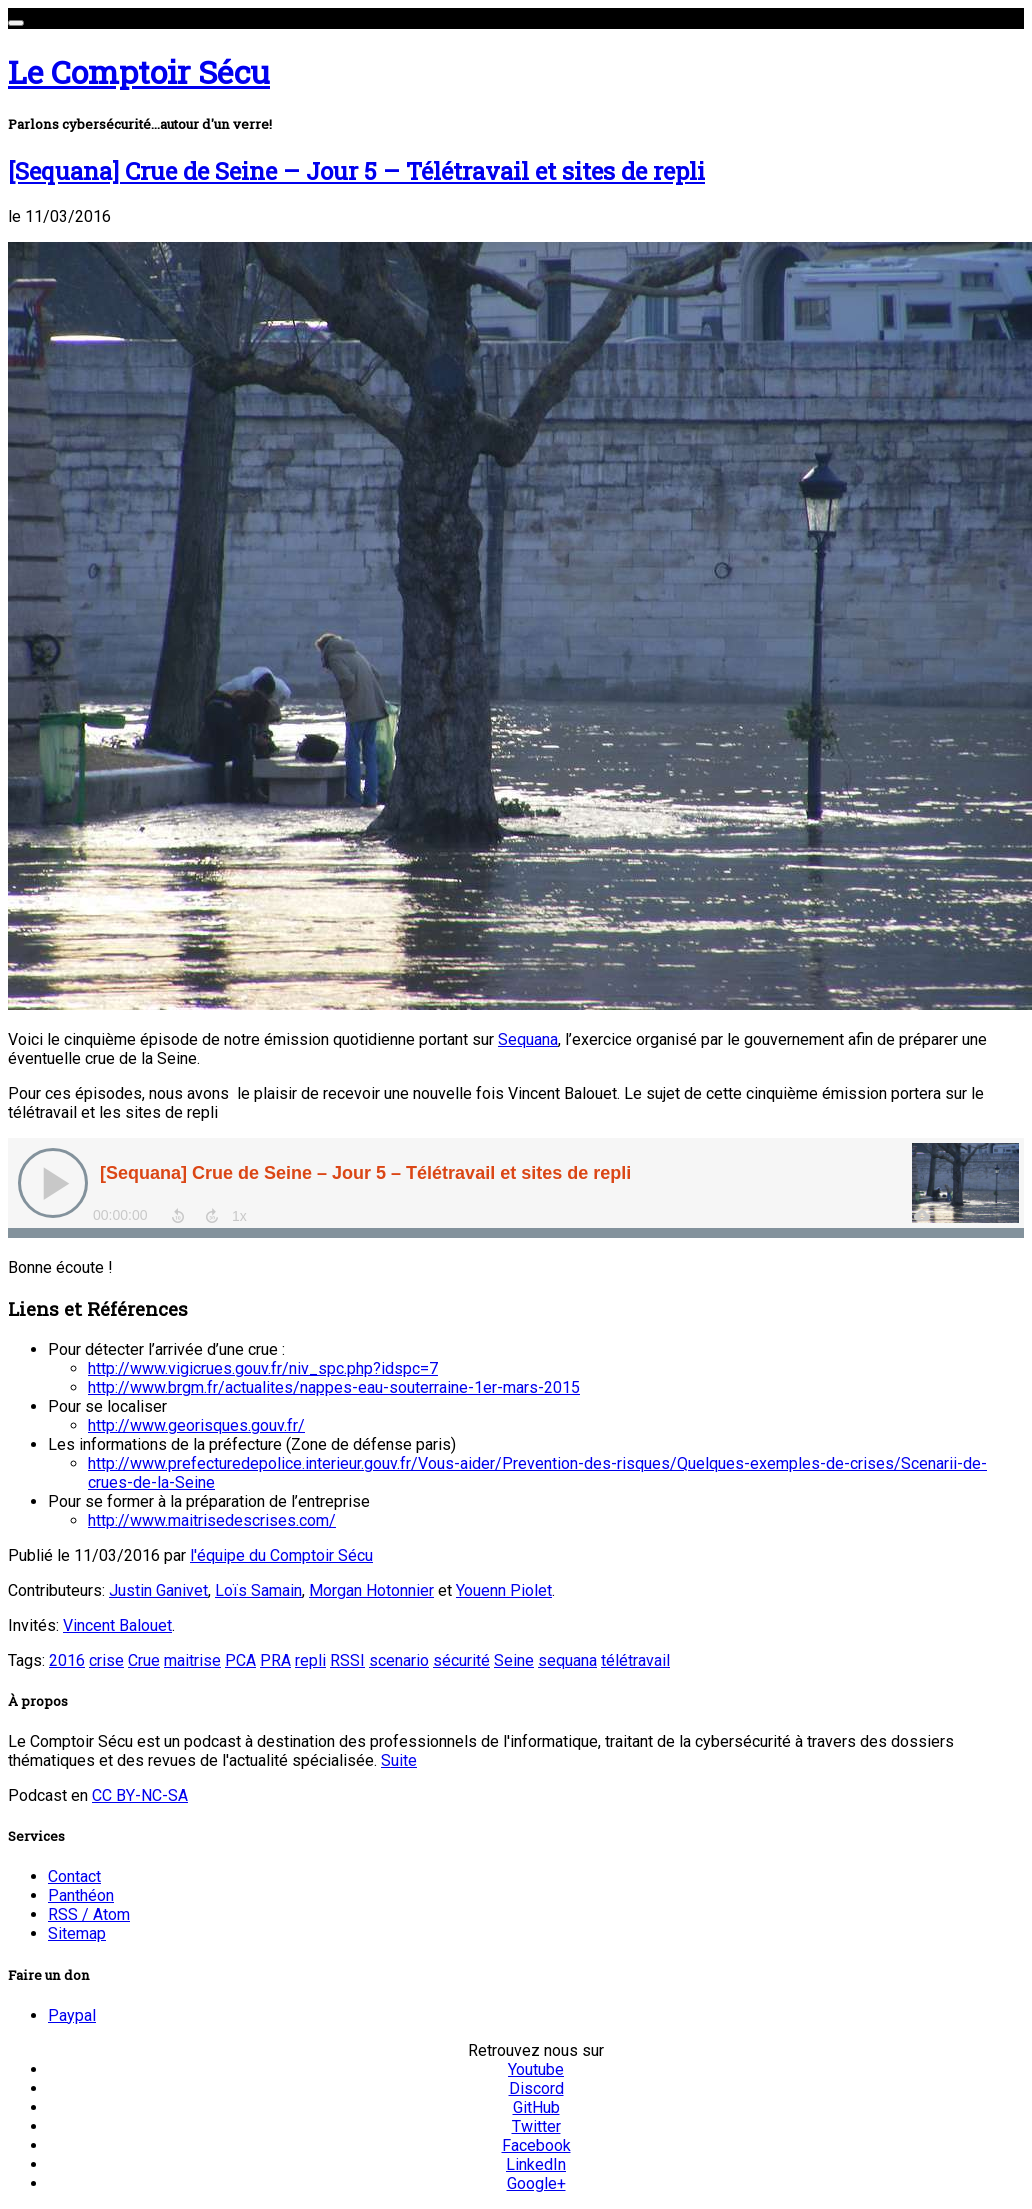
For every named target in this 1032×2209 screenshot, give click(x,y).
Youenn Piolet (504, 1590)
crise (106, 1660)
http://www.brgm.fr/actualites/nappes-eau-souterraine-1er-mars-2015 (334, 1387)
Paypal (72, 2015)
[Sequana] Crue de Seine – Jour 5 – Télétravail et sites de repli (356, 171)
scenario (399, 1660)
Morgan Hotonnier (371, 1590)
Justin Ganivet (158, 1590)
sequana (567, 1660)
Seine (514, 1660)
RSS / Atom (89, 1914)
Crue (144, 1660)
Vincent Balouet (117, 1625)
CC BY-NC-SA (140, 1795)
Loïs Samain (258, 1590)
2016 (67, 1660)
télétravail (635, 1660)
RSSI (347, 1660)
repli (310, 1660)
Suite (399, 1760)
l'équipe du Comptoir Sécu (281, 1555)
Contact (74, 1876)
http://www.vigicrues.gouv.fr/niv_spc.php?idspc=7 (263, 1368)
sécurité (461, 1660)
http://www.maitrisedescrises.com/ (212, 1520)
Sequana (528, 1039)
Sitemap (77, 1933)
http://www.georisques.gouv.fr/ (196, 1425)
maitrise (192, 1660)
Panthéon (81, 1895)
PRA (275, 1660)
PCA (240, 1660)
